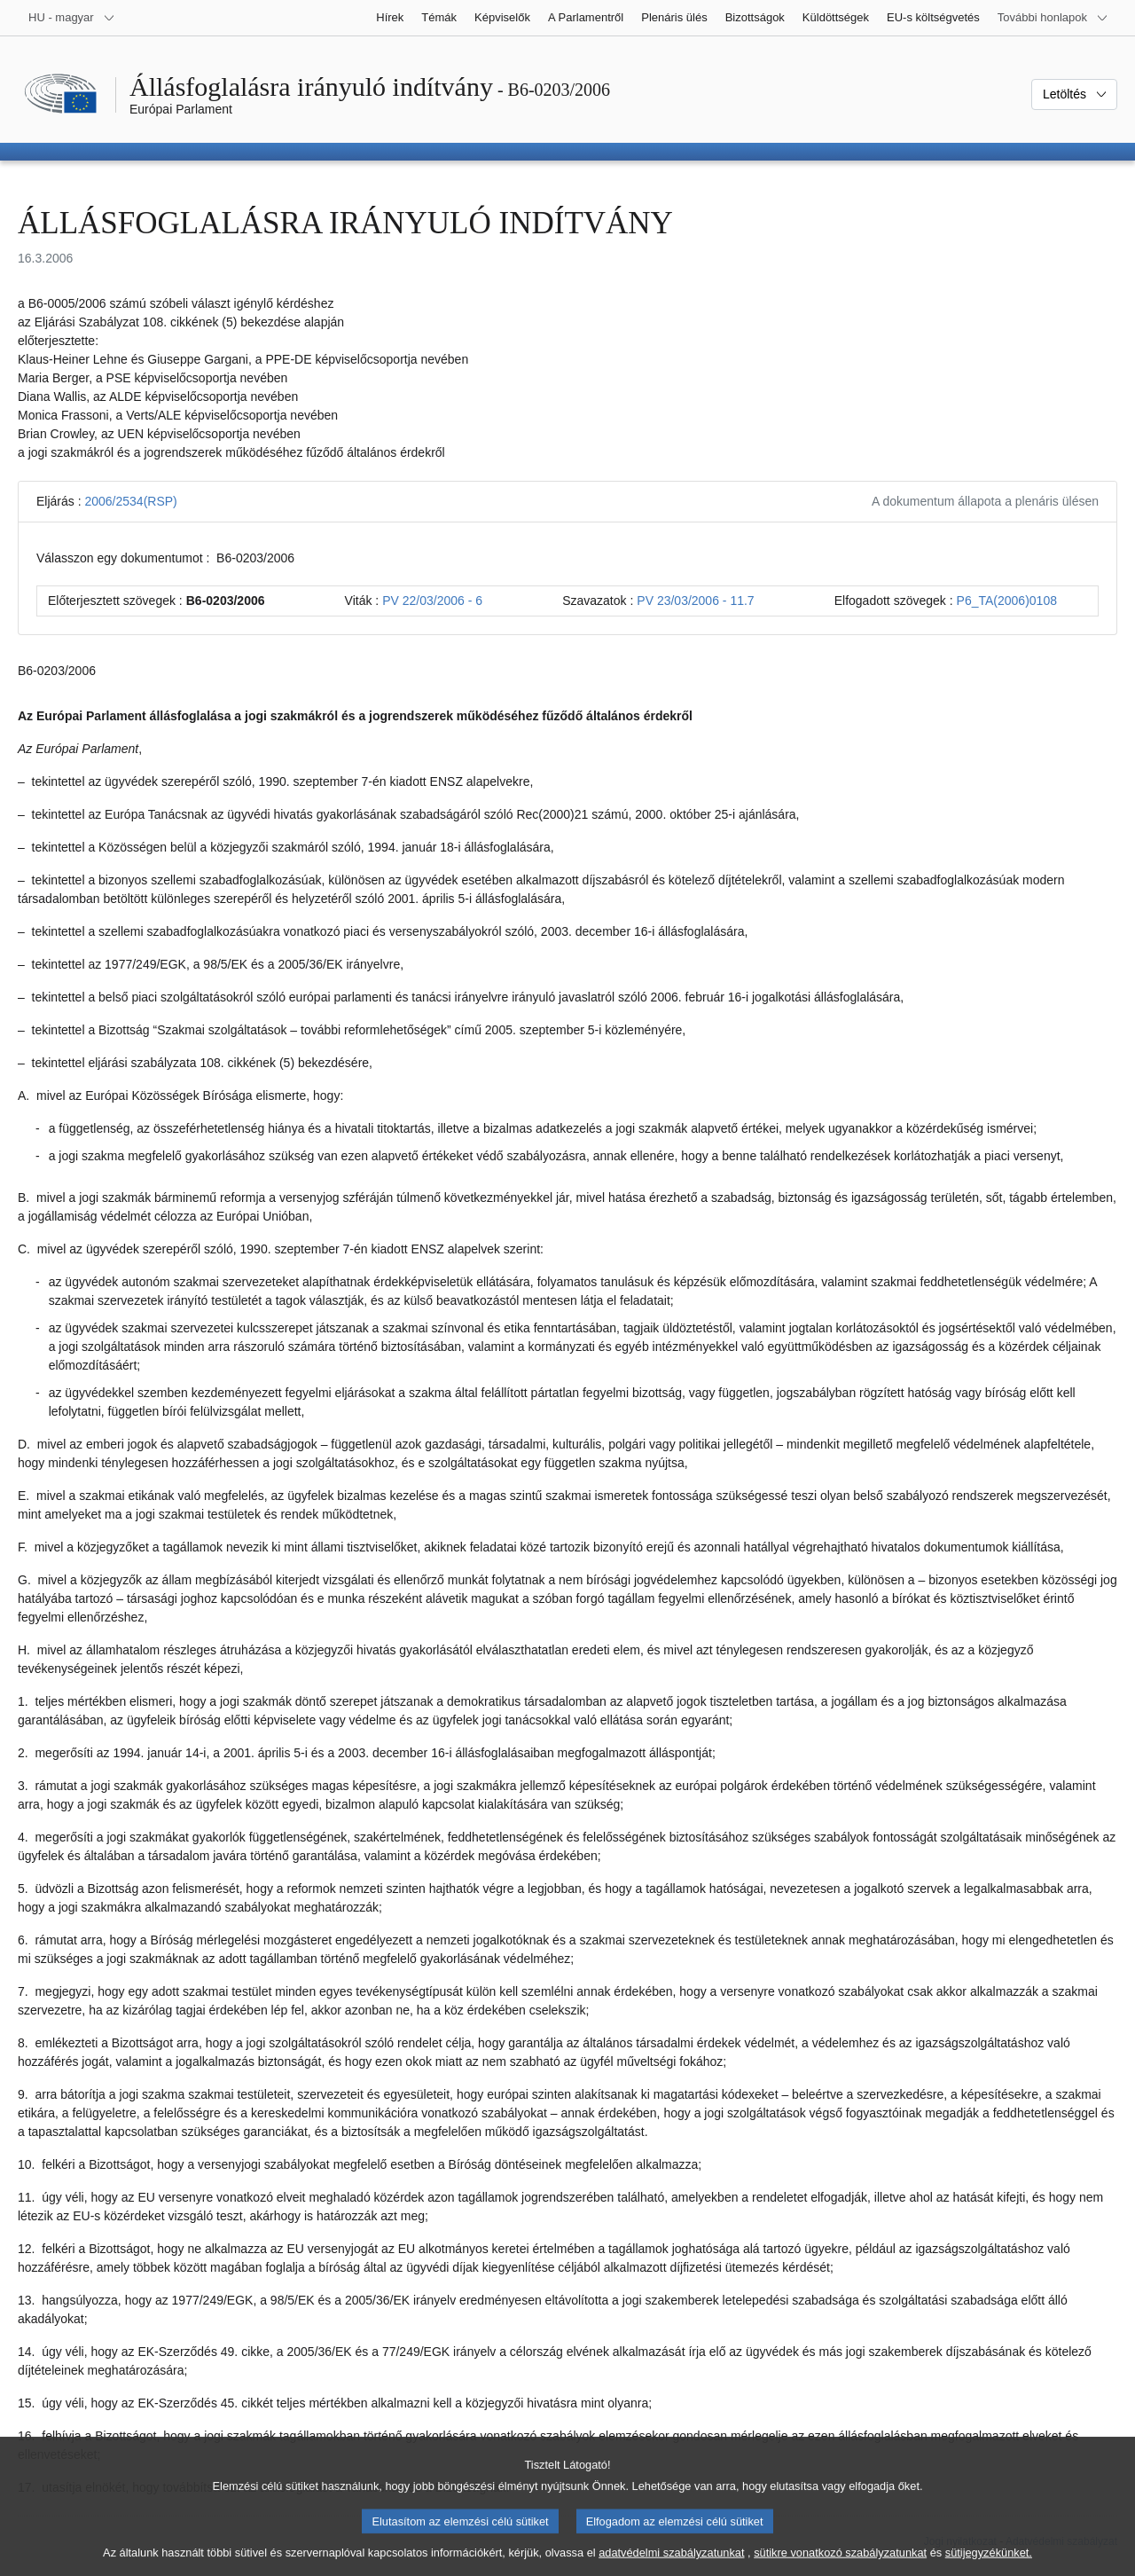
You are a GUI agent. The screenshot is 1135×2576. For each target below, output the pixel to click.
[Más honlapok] (1053, 17)
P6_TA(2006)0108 (1007, 600)
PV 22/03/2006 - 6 (432, 600)
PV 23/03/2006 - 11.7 (695, 600)
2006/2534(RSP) (130, 501)
